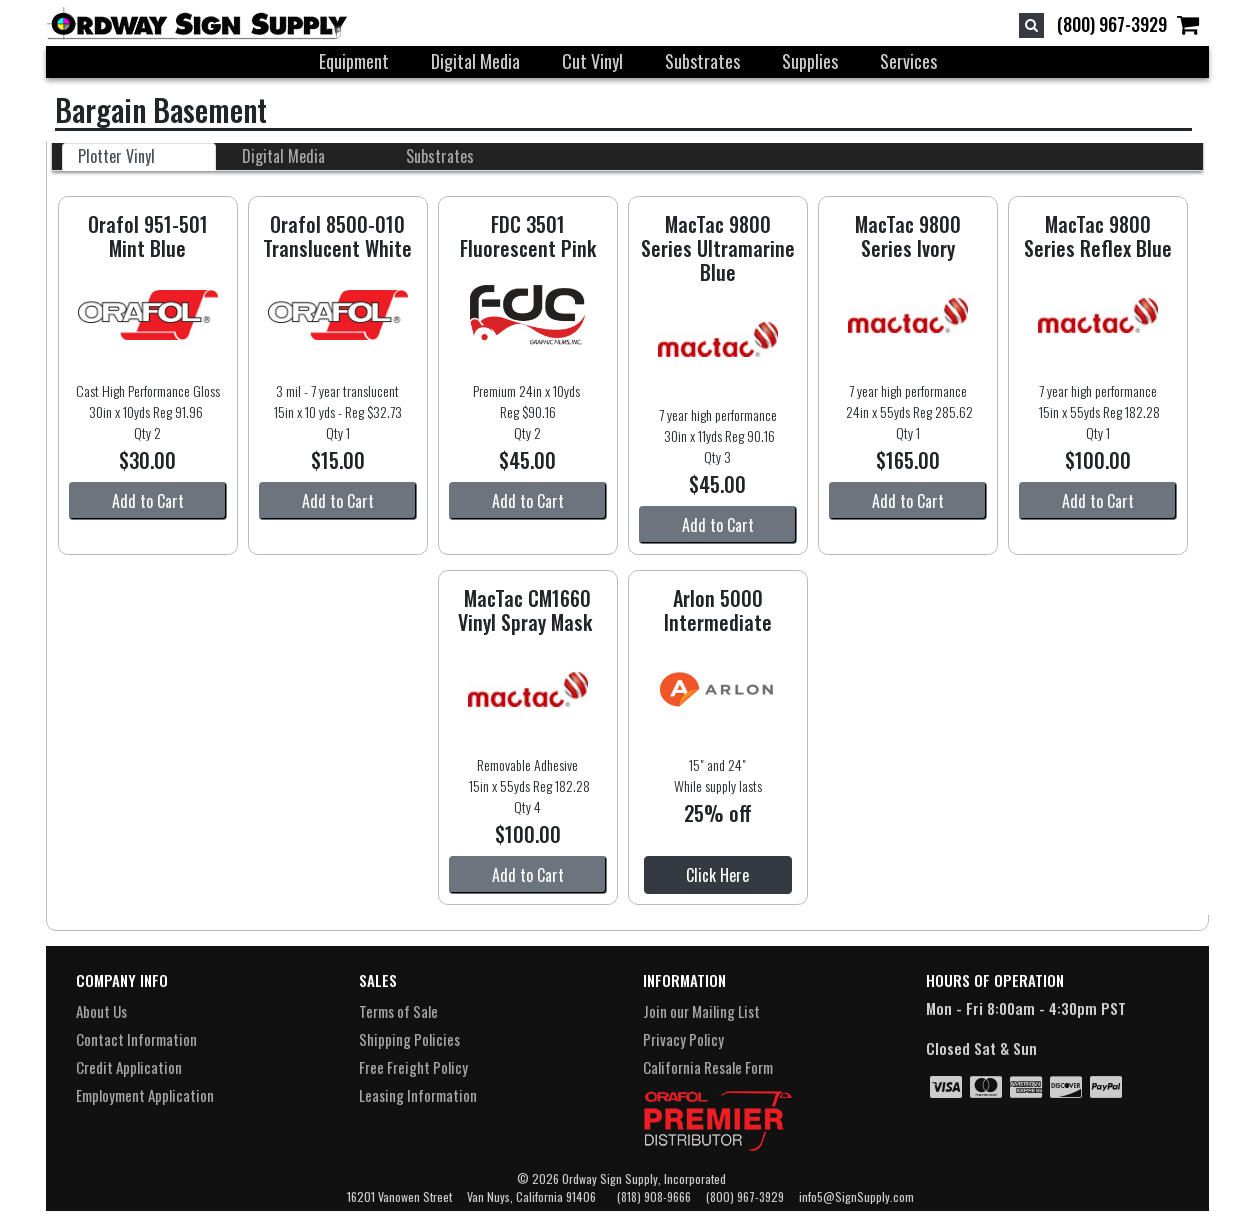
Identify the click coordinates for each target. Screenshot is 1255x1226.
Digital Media (475, 61)
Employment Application (145, 1095)
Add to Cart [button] (148, 501)
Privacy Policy (683, 1039)
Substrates (702, 61)
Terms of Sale (398, 1011)
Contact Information (136, 1039)
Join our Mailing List (701, 1011)
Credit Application (129, 1067)
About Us (101, 1011)
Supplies (810, 61)
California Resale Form (708, 1067)
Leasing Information (418, 1095)
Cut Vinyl (592, 61)
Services (908, 61)
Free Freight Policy (413, 1067)
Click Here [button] (717, 875)
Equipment (354, 61)
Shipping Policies (409, 1039)
